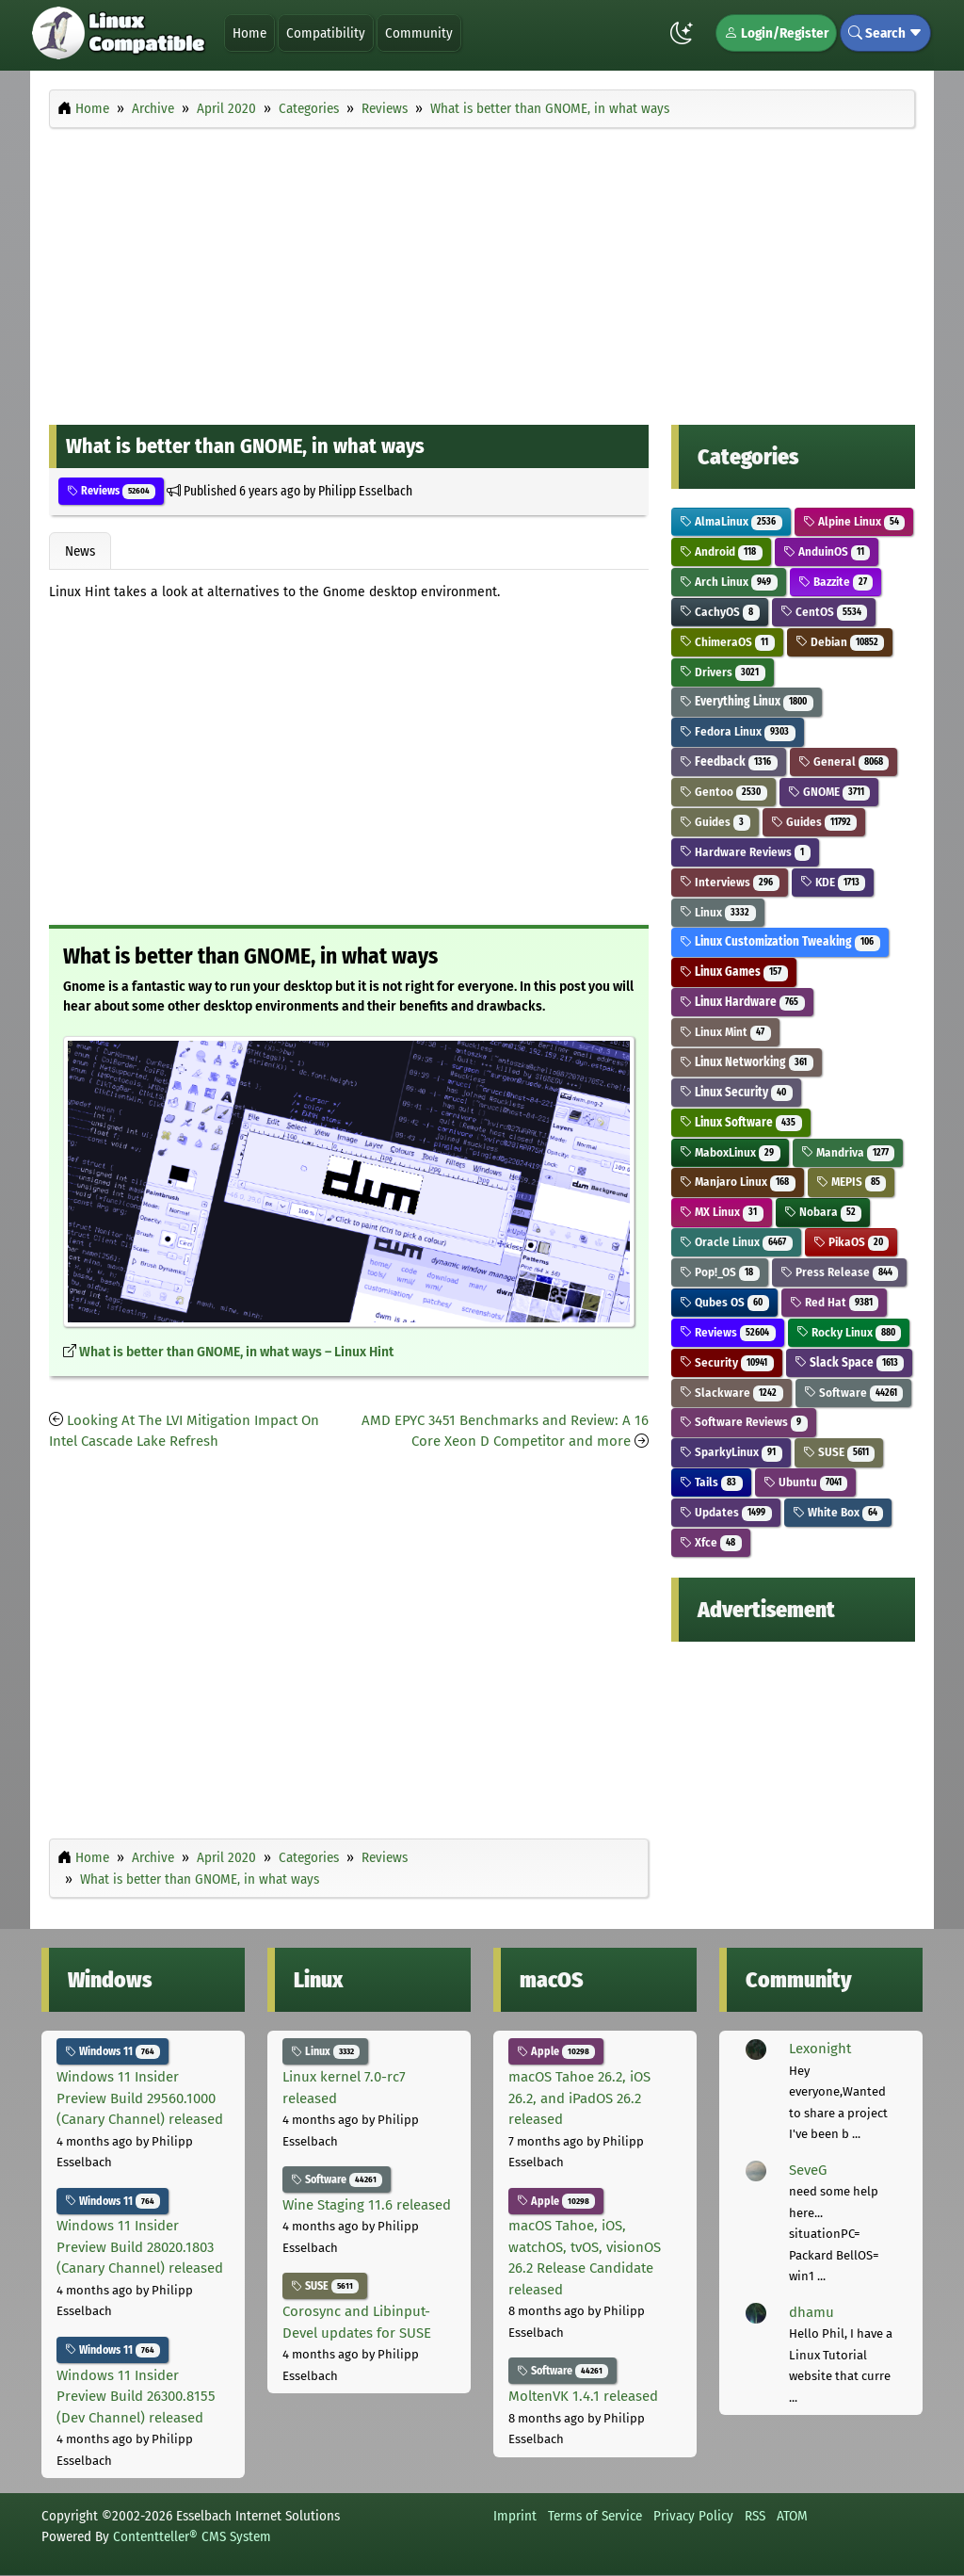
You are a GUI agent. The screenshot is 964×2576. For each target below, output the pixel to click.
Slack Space (850, 1362)
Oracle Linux (736, 1242)
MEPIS (851, 1182)
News (80, 551)
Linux (718, 912)
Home (249, 32)
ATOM (792, 2515)
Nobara (823, 1212)
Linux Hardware (742, 1002)
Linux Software (741, 1122)
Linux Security (736, 1092)
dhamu (811, 2312)
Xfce (711, 1542)
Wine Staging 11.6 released (366, 2204)
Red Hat (834, 1302)
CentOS (824, 612)
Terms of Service (595, 2515)
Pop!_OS (720, 1272)
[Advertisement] (482, 271)
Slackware (731, 1392)
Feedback (729, 761)
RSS (755, 2515)
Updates (726, 1512)
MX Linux (721, 1212)
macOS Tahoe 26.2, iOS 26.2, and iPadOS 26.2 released (579, 2098)
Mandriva (848, 1152)
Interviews (729, 882)
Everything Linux (746, 701)
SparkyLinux (731, 1452)
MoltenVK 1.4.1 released (583, 2396)
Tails (711, 1482)
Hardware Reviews (745, 852)
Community (419, 32)
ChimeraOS (727, 642)
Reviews (111, 490)
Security (727, 1362)
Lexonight (820, 2048)
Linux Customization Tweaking (780, 941)
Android (721, 551)
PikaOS (851, 1242)
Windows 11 (112, 2051)
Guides (715, 822)
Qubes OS (724, 1302)
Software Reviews (744, 1422)
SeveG (808, 2170)
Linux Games (734, 971)
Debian (840, 642)
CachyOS (720, 612)
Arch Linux (729, 582)
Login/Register (776, 32)
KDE (833, 882)
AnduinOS (827, 551)
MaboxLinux (730, 1152)
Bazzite (836, 582)
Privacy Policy (693, 2515)
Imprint (515, 2515)
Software (854, 1392)
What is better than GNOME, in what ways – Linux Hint (236, 1352)
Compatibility (325, 32)
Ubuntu (805, 1482)
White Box (838, 1512)
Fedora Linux (737, 731)
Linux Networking (746, 1062)
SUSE (839, 1452)
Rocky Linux (849, 1332)
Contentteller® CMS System (192, 2536)
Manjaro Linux (737, 1182)
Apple (556, 2051)
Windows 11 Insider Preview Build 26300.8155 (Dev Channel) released (136, 2396)
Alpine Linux (854, 521)
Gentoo (723, 792)
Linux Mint (725, 1032)
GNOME (829, 792)
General (844, 761)
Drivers (722, 672)
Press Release (839, 1272)
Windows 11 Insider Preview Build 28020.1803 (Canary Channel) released (139, 2246)
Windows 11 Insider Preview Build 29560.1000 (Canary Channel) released (139, 2098)
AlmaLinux (731, 521)
